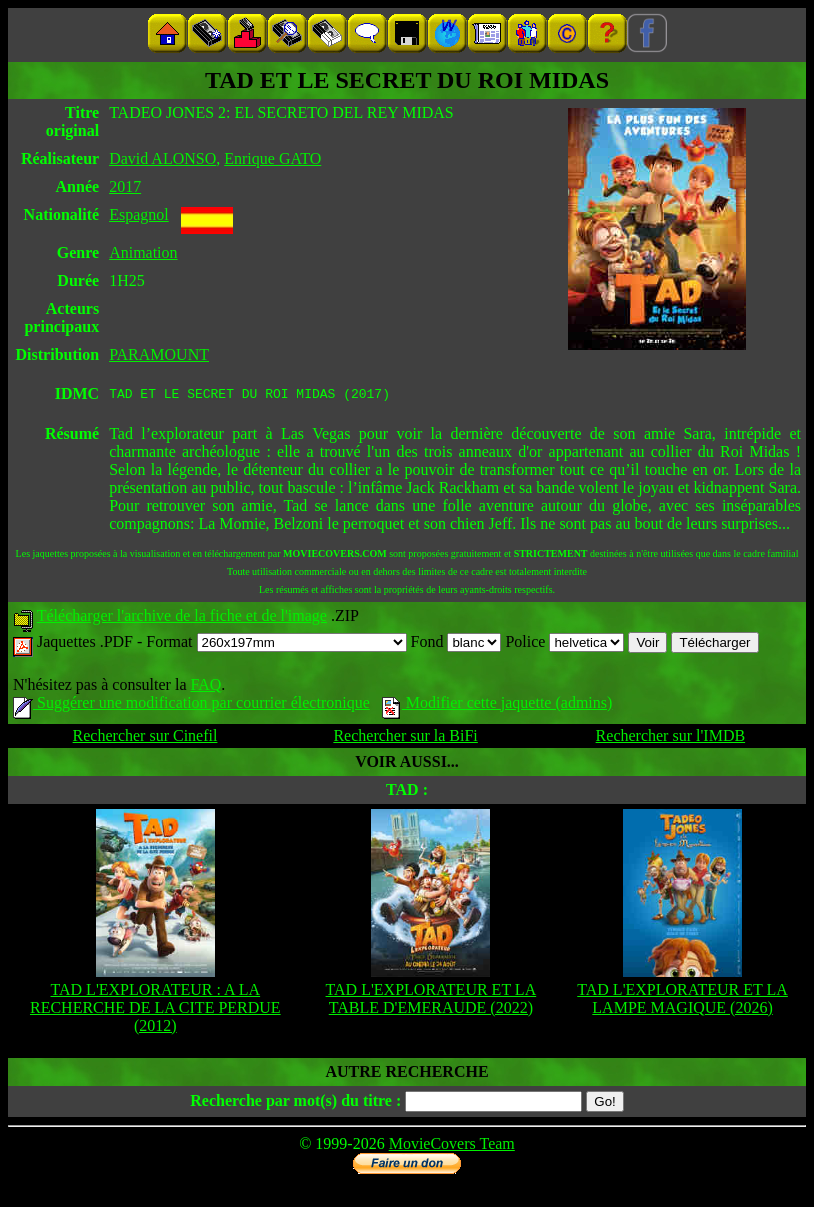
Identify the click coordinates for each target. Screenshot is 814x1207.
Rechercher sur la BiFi (405, 738)
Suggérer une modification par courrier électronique (191, 705)
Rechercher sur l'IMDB (671, 738)
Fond (456, 644)
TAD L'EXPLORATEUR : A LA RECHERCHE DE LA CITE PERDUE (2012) (155, 1010)
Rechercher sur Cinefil (145, 738)
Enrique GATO (272, 158)
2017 (125, 186)
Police (564, 644)
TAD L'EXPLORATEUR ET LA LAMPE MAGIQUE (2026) (682, 1001)
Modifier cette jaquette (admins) (497, 705)
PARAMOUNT (159, 354)
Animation (143, 252)
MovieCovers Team (452, 1146)
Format (276, 644)
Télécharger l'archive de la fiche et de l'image (182, 618)
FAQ (205, 687)
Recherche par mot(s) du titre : (295, 1103)
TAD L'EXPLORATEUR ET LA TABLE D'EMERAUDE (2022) (431, 1001)
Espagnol (139, 214)
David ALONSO (162, 158)
